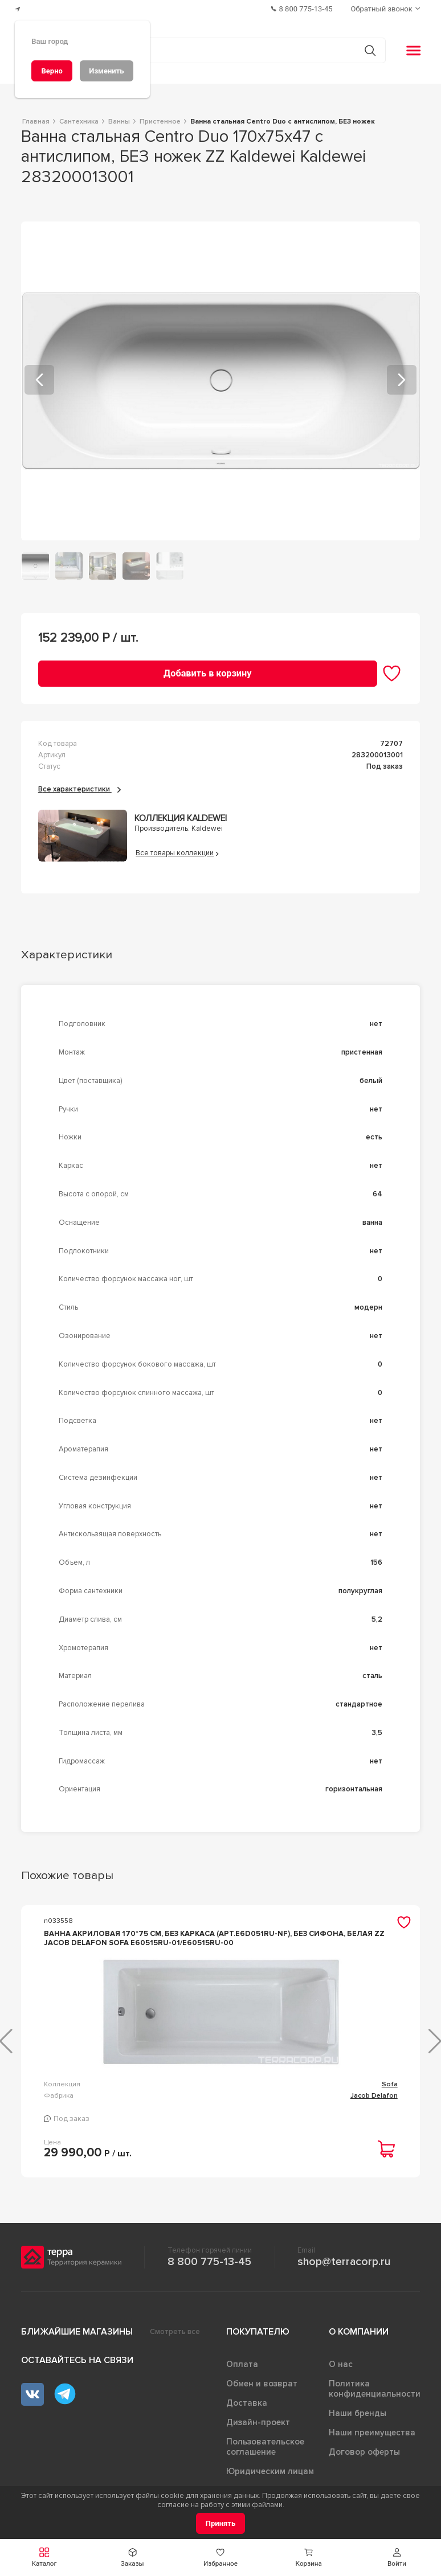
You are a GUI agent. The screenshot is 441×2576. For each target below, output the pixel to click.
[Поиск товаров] (214, 51)
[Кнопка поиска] (370, 50)
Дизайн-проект (258, 2431)
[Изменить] (106, 70)
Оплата (242, 2373)
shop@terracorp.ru (343, 2271)
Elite (390, 2093)
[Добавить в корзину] (207, 673)
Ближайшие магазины (77, 2341)
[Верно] (51, 70)
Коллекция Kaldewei (180, 818)
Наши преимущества (372, 2441)
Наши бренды (357, 2422)
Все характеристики (79, 789)
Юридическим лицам (270, 2480)
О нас (341, 2373)
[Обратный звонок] (387, 9)
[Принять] (221, 2523)
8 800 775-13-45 (209, 2271)
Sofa (184, 2093)
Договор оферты (364, 2461)
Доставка (246, 2412)
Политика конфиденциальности (374, 2398)
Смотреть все (175, 2340)
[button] (397, 2557)
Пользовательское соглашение (265, 2456)
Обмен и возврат (261, 2393)
